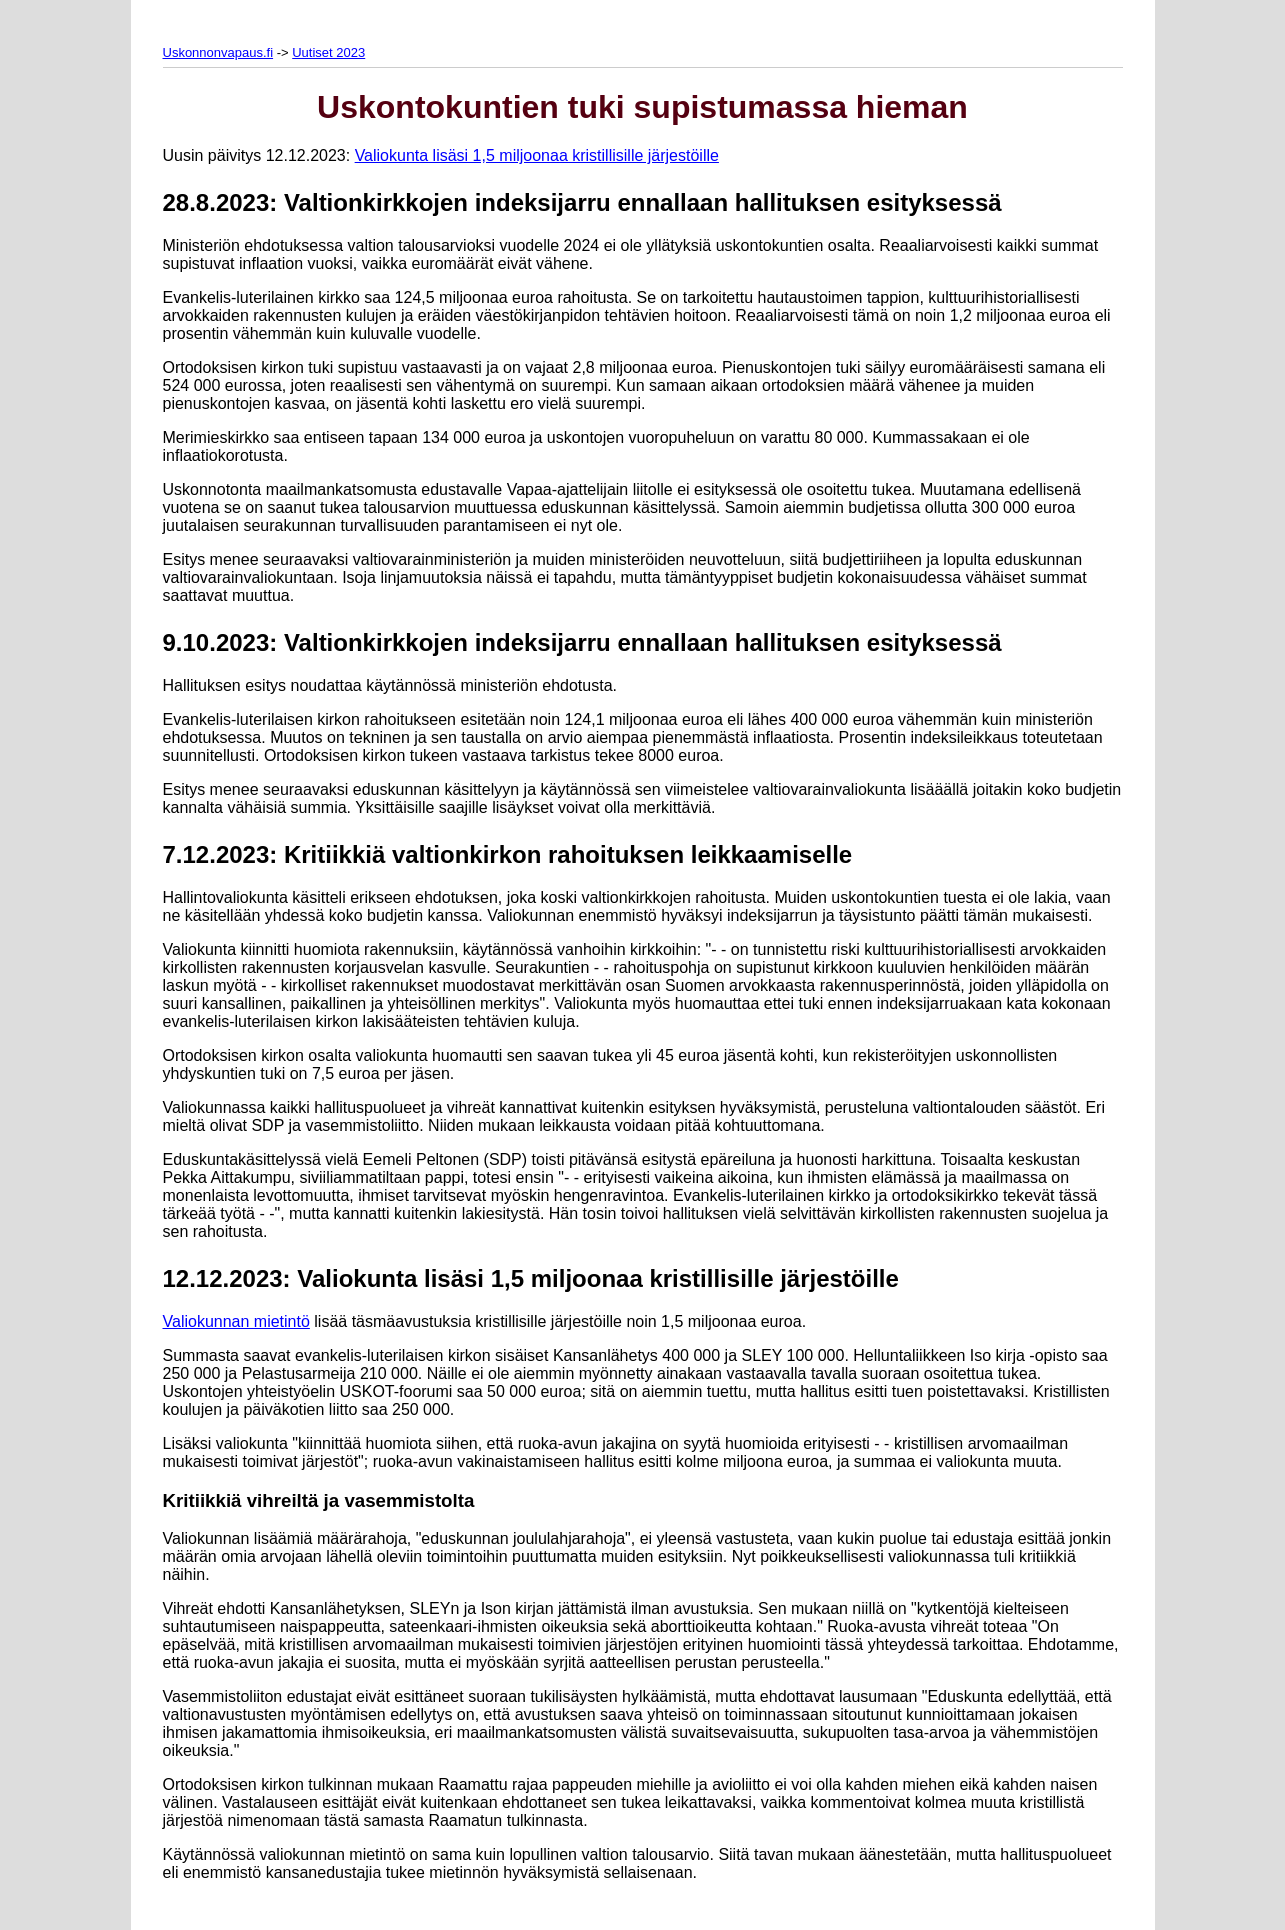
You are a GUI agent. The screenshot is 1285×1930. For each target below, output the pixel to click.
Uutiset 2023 (328, 52)
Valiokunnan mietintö (236, 1321)
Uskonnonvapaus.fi (218, 52)
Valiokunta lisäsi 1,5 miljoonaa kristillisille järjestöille (537, 155)
